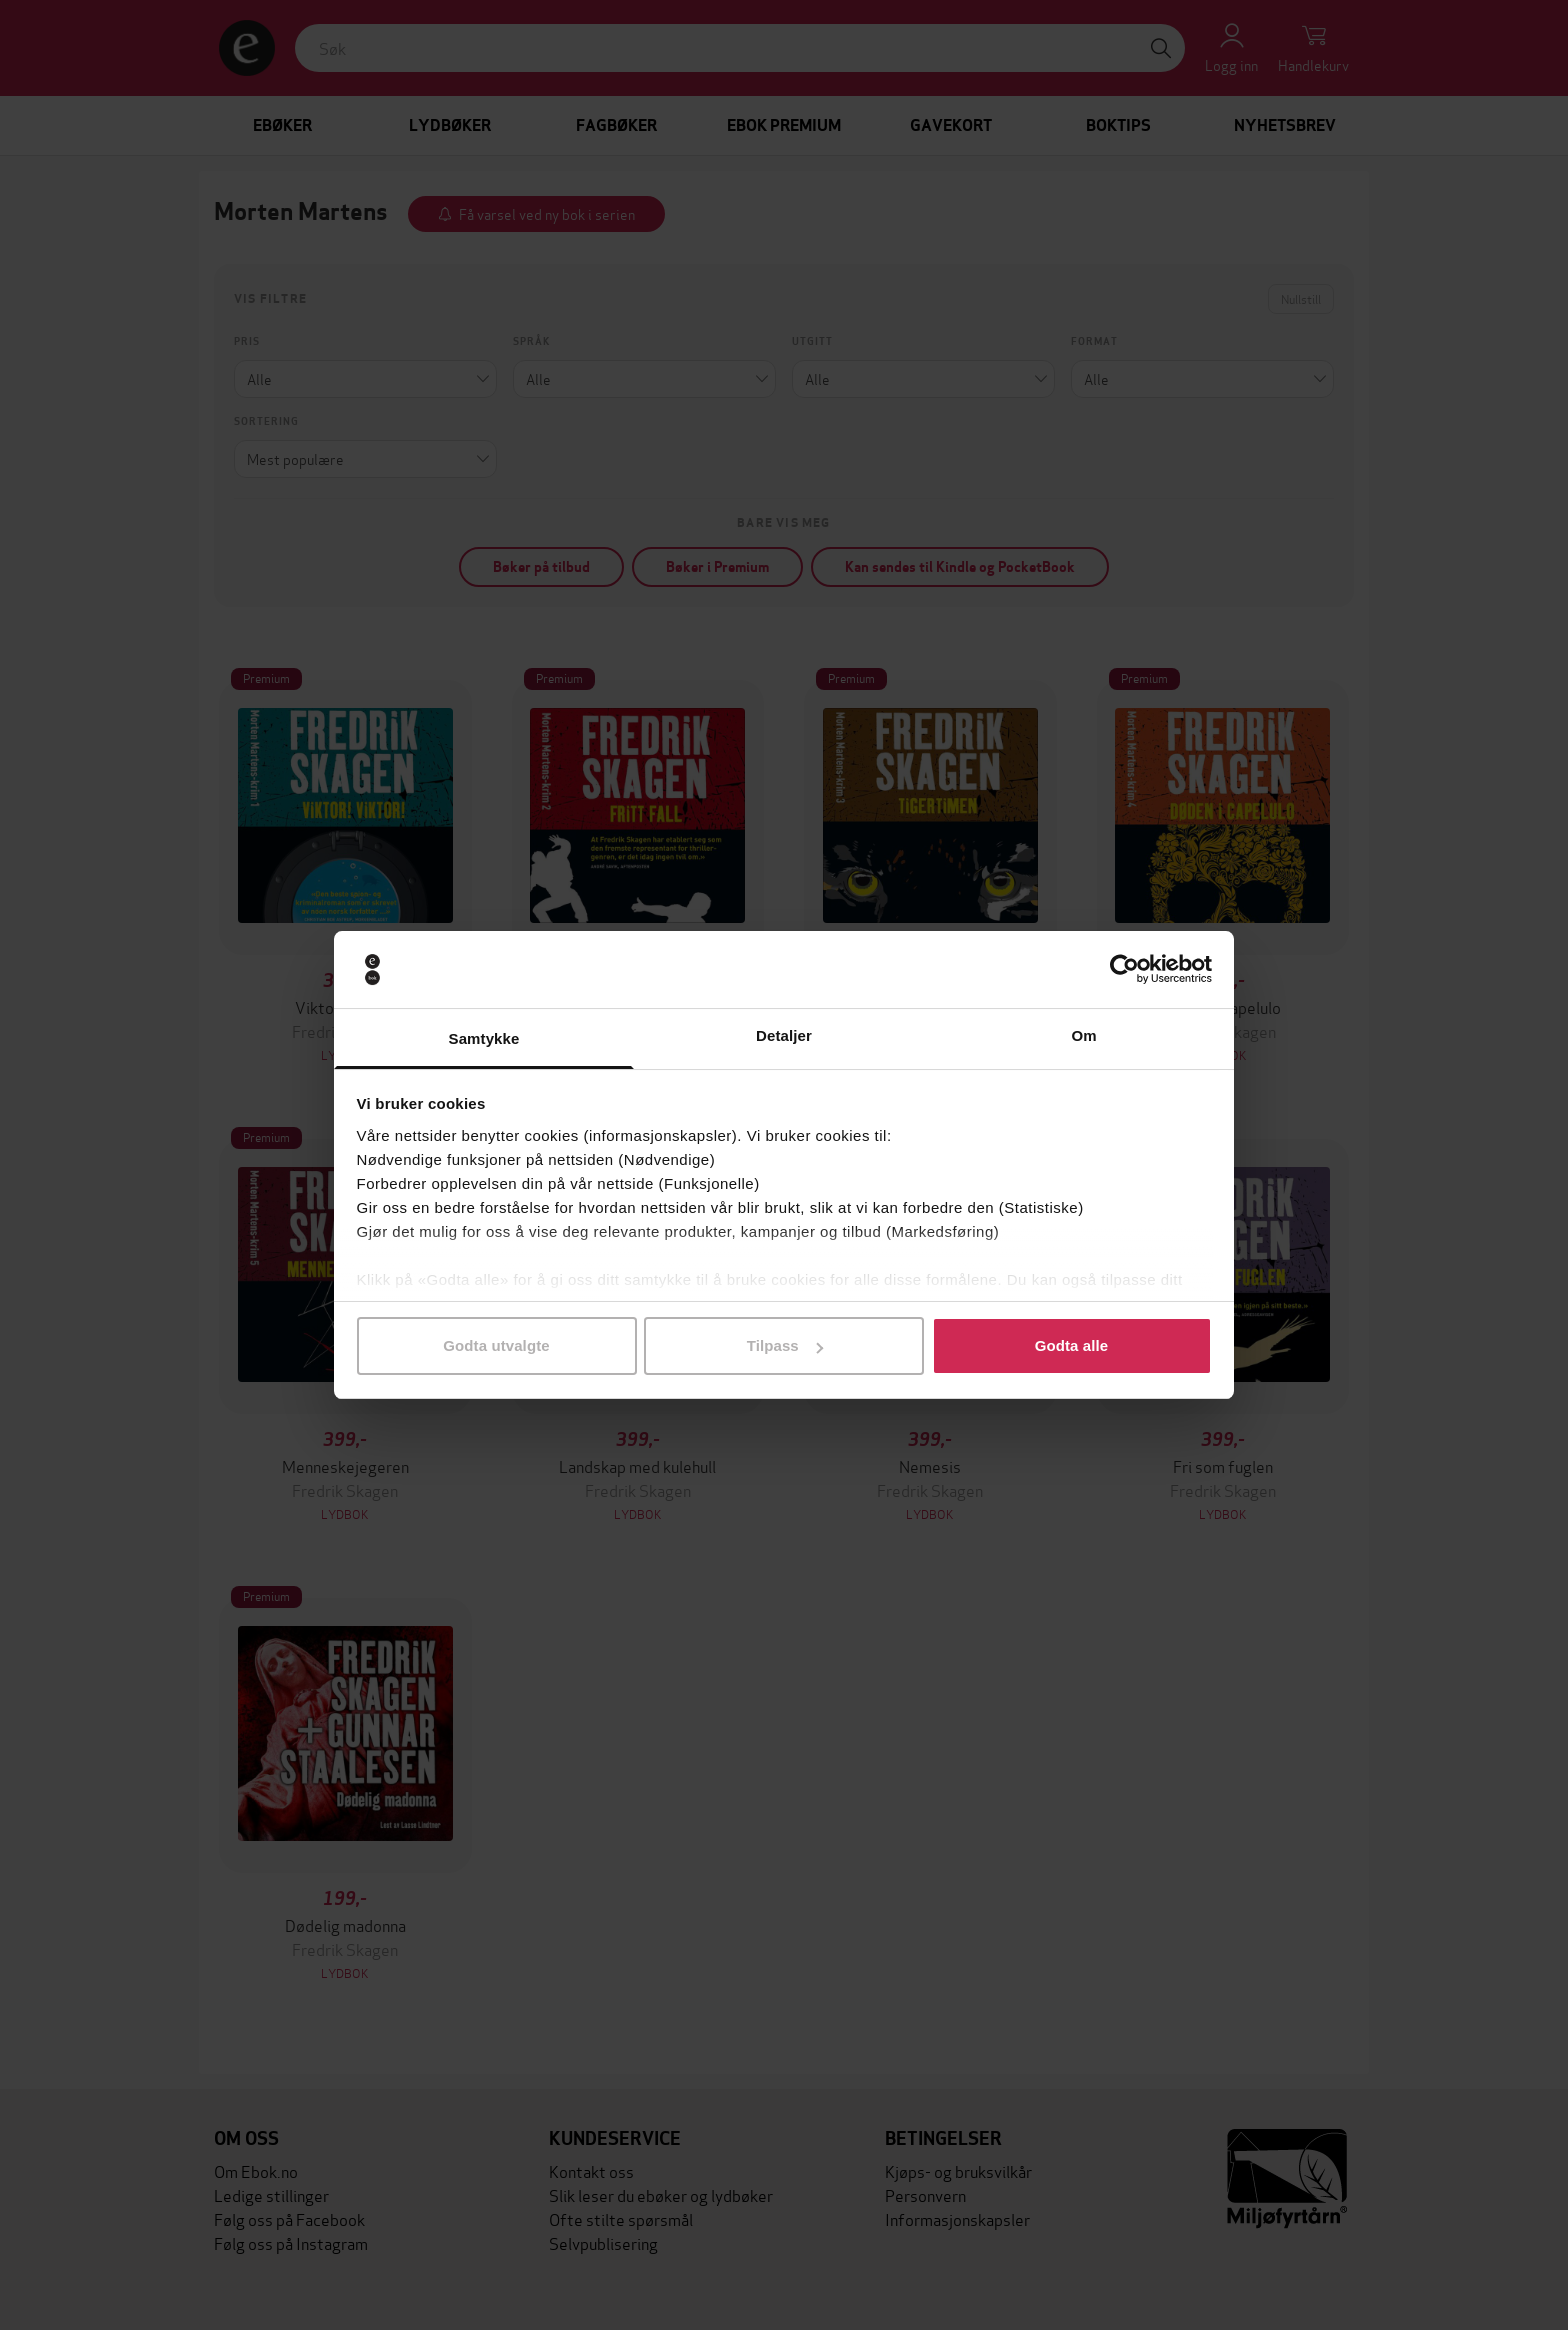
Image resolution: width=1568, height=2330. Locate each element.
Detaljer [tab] (784, 1035)
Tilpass (785, 1345)
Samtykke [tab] (484, 1038)
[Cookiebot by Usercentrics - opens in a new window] (1124, 970)
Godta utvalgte (496, 1345)
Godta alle (1072, 1345)
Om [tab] (1083, 1035)
